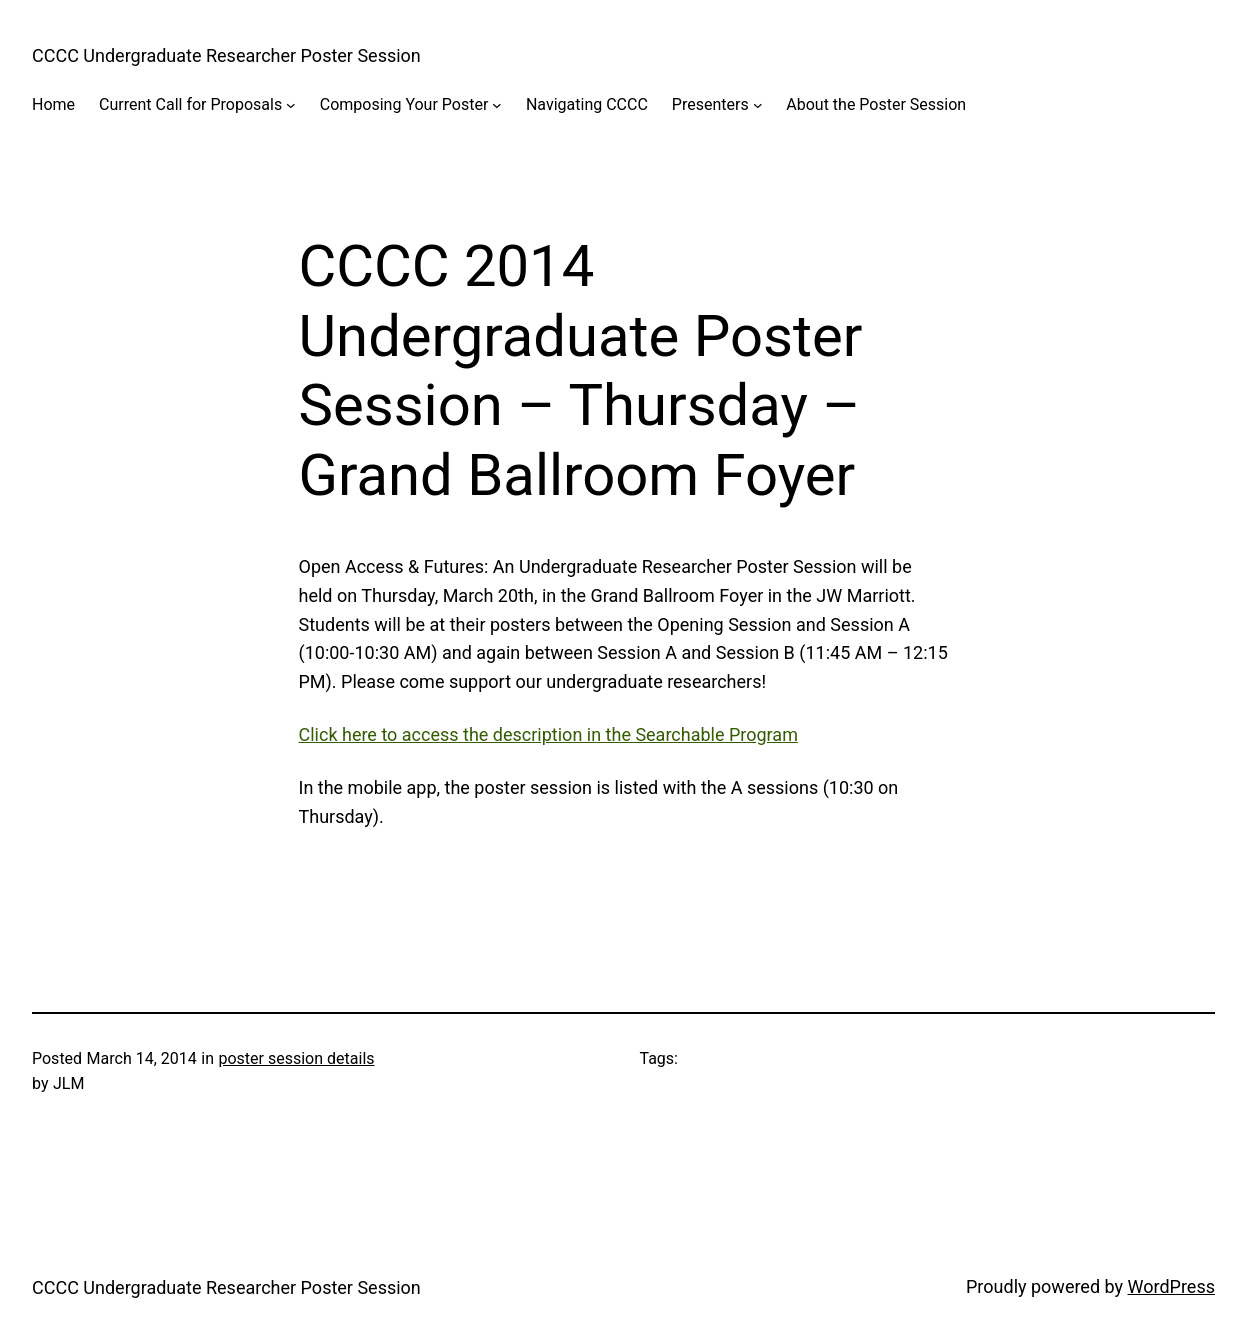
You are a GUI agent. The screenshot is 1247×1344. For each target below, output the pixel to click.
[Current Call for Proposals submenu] (291, 105)
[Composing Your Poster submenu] (497, 105)
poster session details (296, 1058)
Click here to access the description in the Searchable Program (548, 734)
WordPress (1171, 1286)
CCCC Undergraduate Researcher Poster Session (226, 55)
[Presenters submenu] (758, 105)
